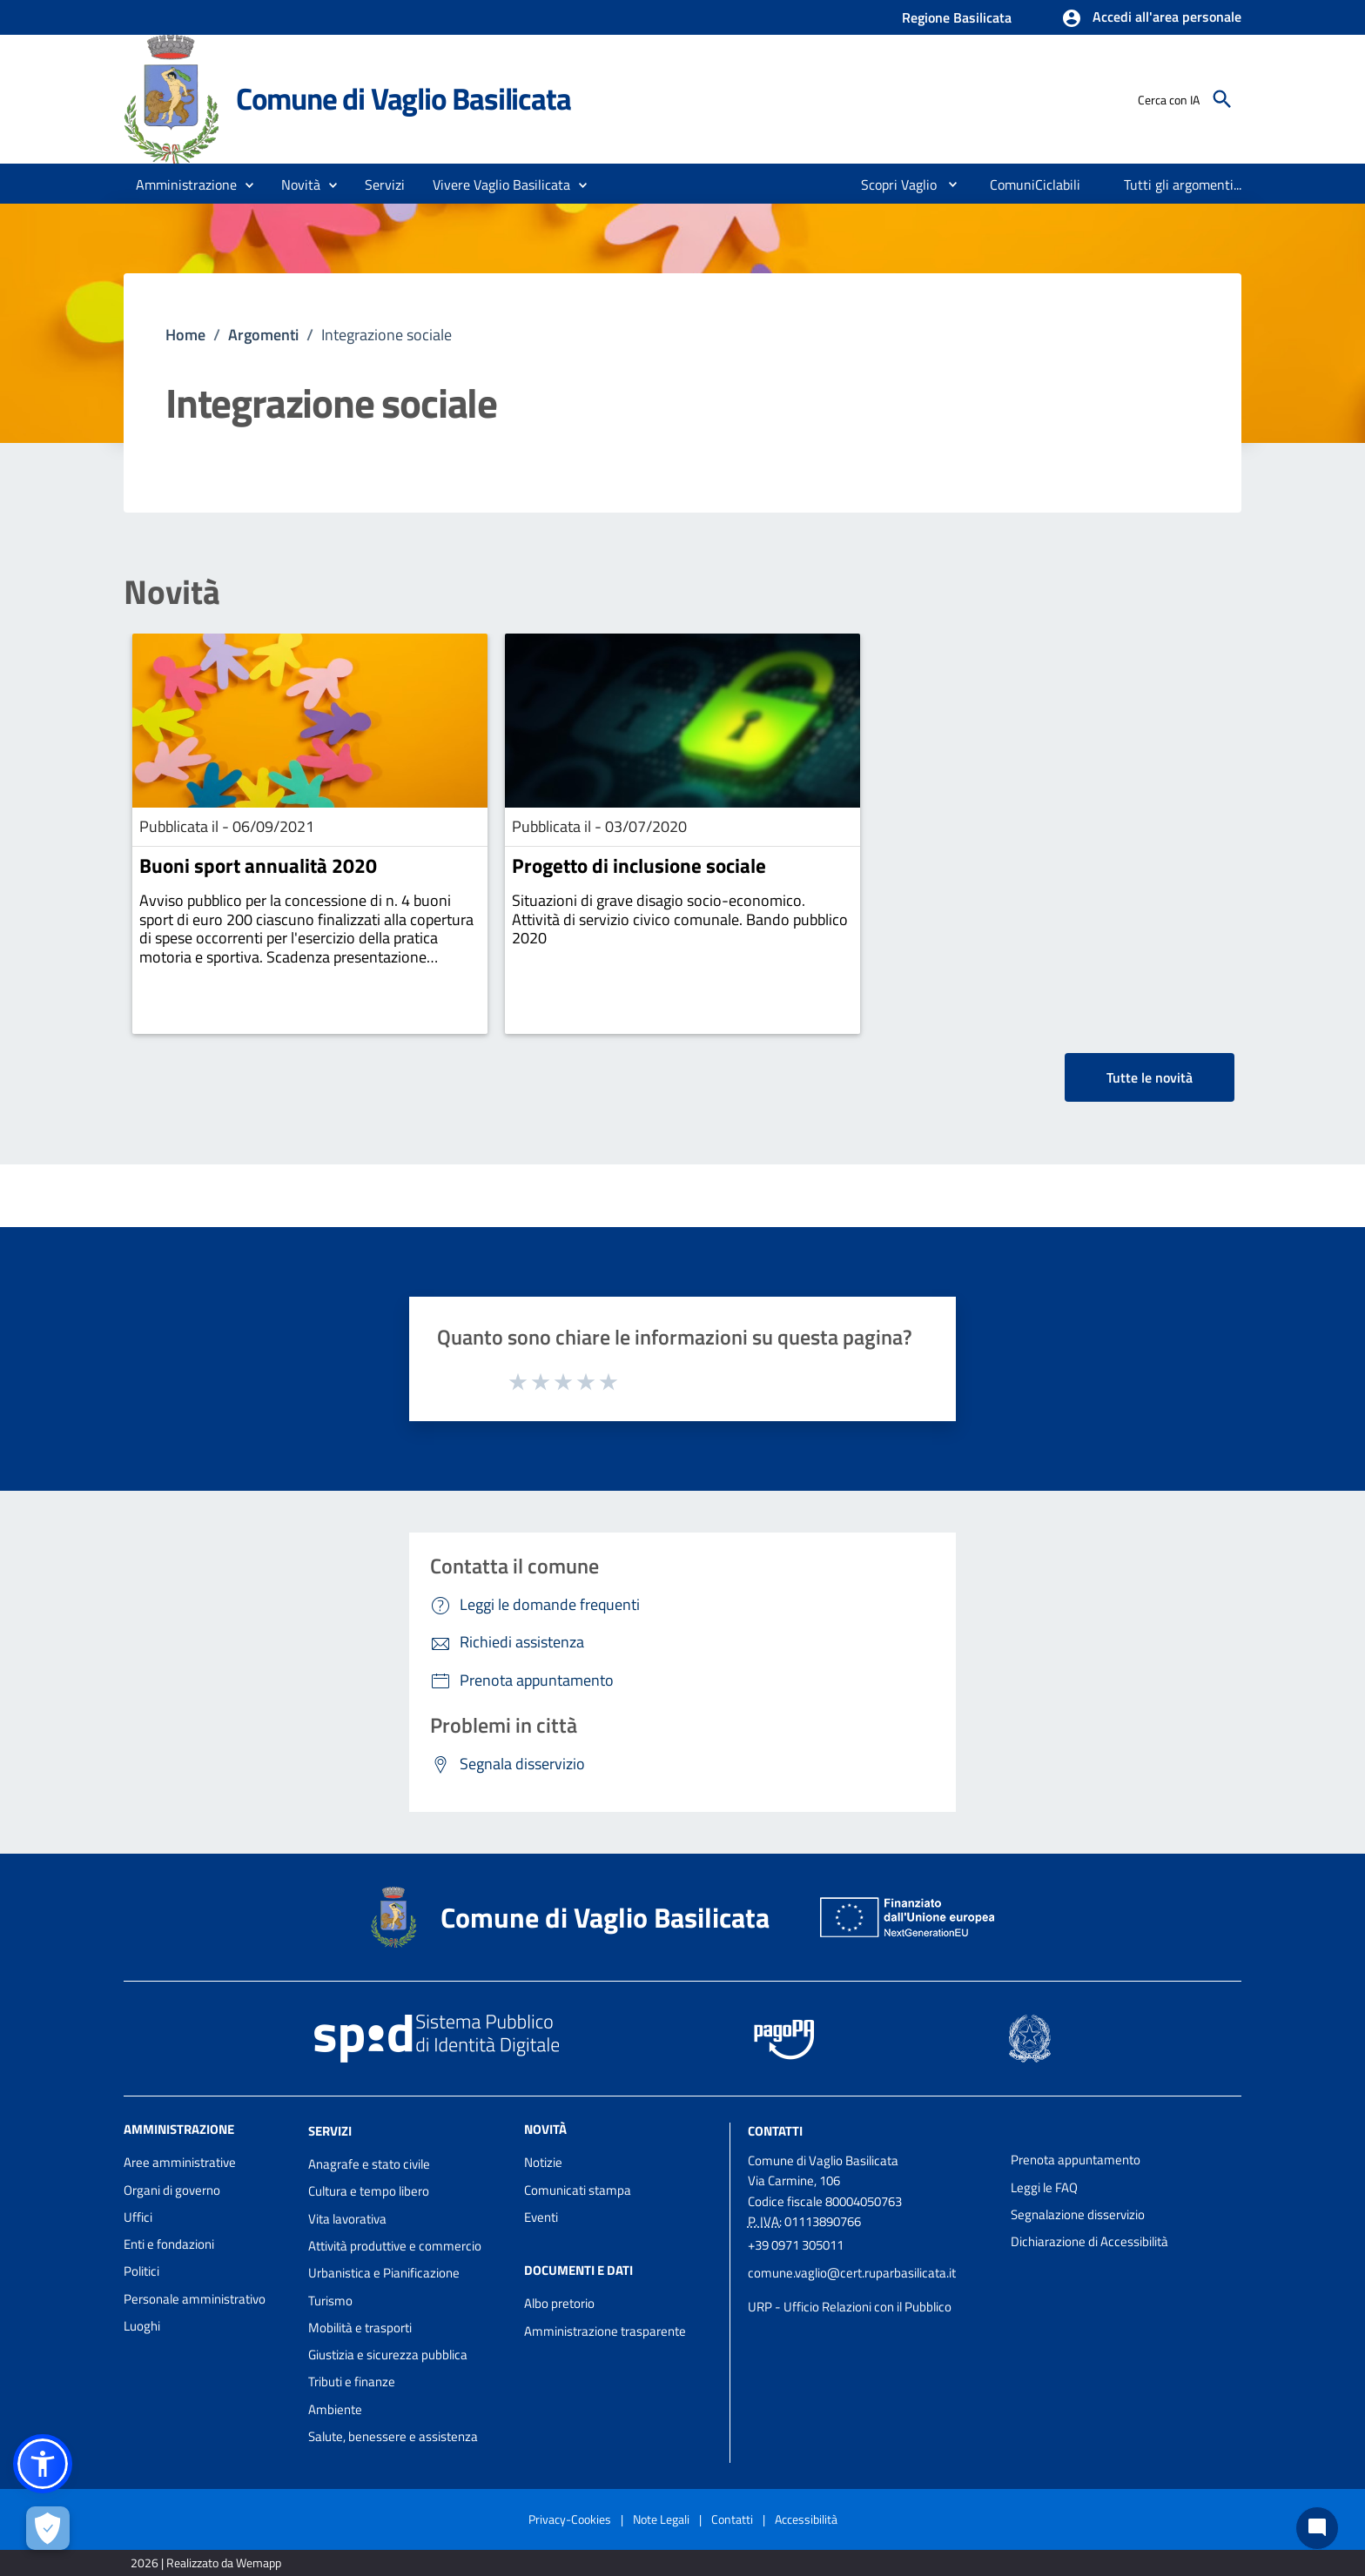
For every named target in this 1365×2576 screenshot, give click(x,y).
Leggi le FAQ (1044, 2187)
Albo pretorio (559, 2303)
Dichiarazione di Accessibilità (1089, 2241)
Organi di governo (172, 2190)
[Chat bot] (1317, 2528)
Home (185, 334)
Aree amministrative (180, 2162)
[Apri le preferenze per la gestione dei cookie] (48, 2528)
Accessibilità (806, 2519)
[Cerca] (1222, 99)
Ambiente (335, 2409)
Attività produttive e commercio (394, 2246)
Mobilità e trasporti (360, 2328)
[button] (1151, 18)
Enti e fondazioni (169, 2244)
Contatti (775, 2131)
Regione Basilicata (957, 17)
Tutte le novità (1149, 1077)
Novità (172, 592)
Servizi (330, 2131)
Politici (141, 2271)
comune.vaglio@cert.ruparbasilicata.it (852, 2273)
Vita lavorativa (347, 2219)
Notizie (543, 2162)
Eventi (541, 2217)
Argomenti (263, 334)
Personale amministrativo (195, 2299)
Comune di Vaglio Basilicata (403, 98)
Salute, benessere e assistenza (393, 2436)
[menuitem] (891, 184)
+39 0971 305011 (796, 2245)
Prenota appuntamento (1075, 2160)
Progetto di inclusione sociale (639, 865)
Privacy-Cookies (569, 2519)
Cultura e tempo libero (368, 2191)
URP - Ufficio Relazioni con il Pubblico (849, 2307)
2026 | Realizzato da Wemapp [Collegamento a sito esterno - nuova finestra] (206, 2562)
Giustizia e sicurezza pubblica (387, 2355)
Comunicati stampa (577, 2190)
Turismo (330, 2301)
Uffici (138, 2217)
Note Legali (661, 2519)
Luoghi (142, 2326)
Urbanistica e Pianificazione (384, 2273)
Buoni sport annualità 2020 (258, 865)
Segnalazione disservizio (1078, 2214)
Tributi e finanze (351, 2381)
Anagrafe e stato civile (369, 2164)
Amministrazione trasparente (605, 2331)
